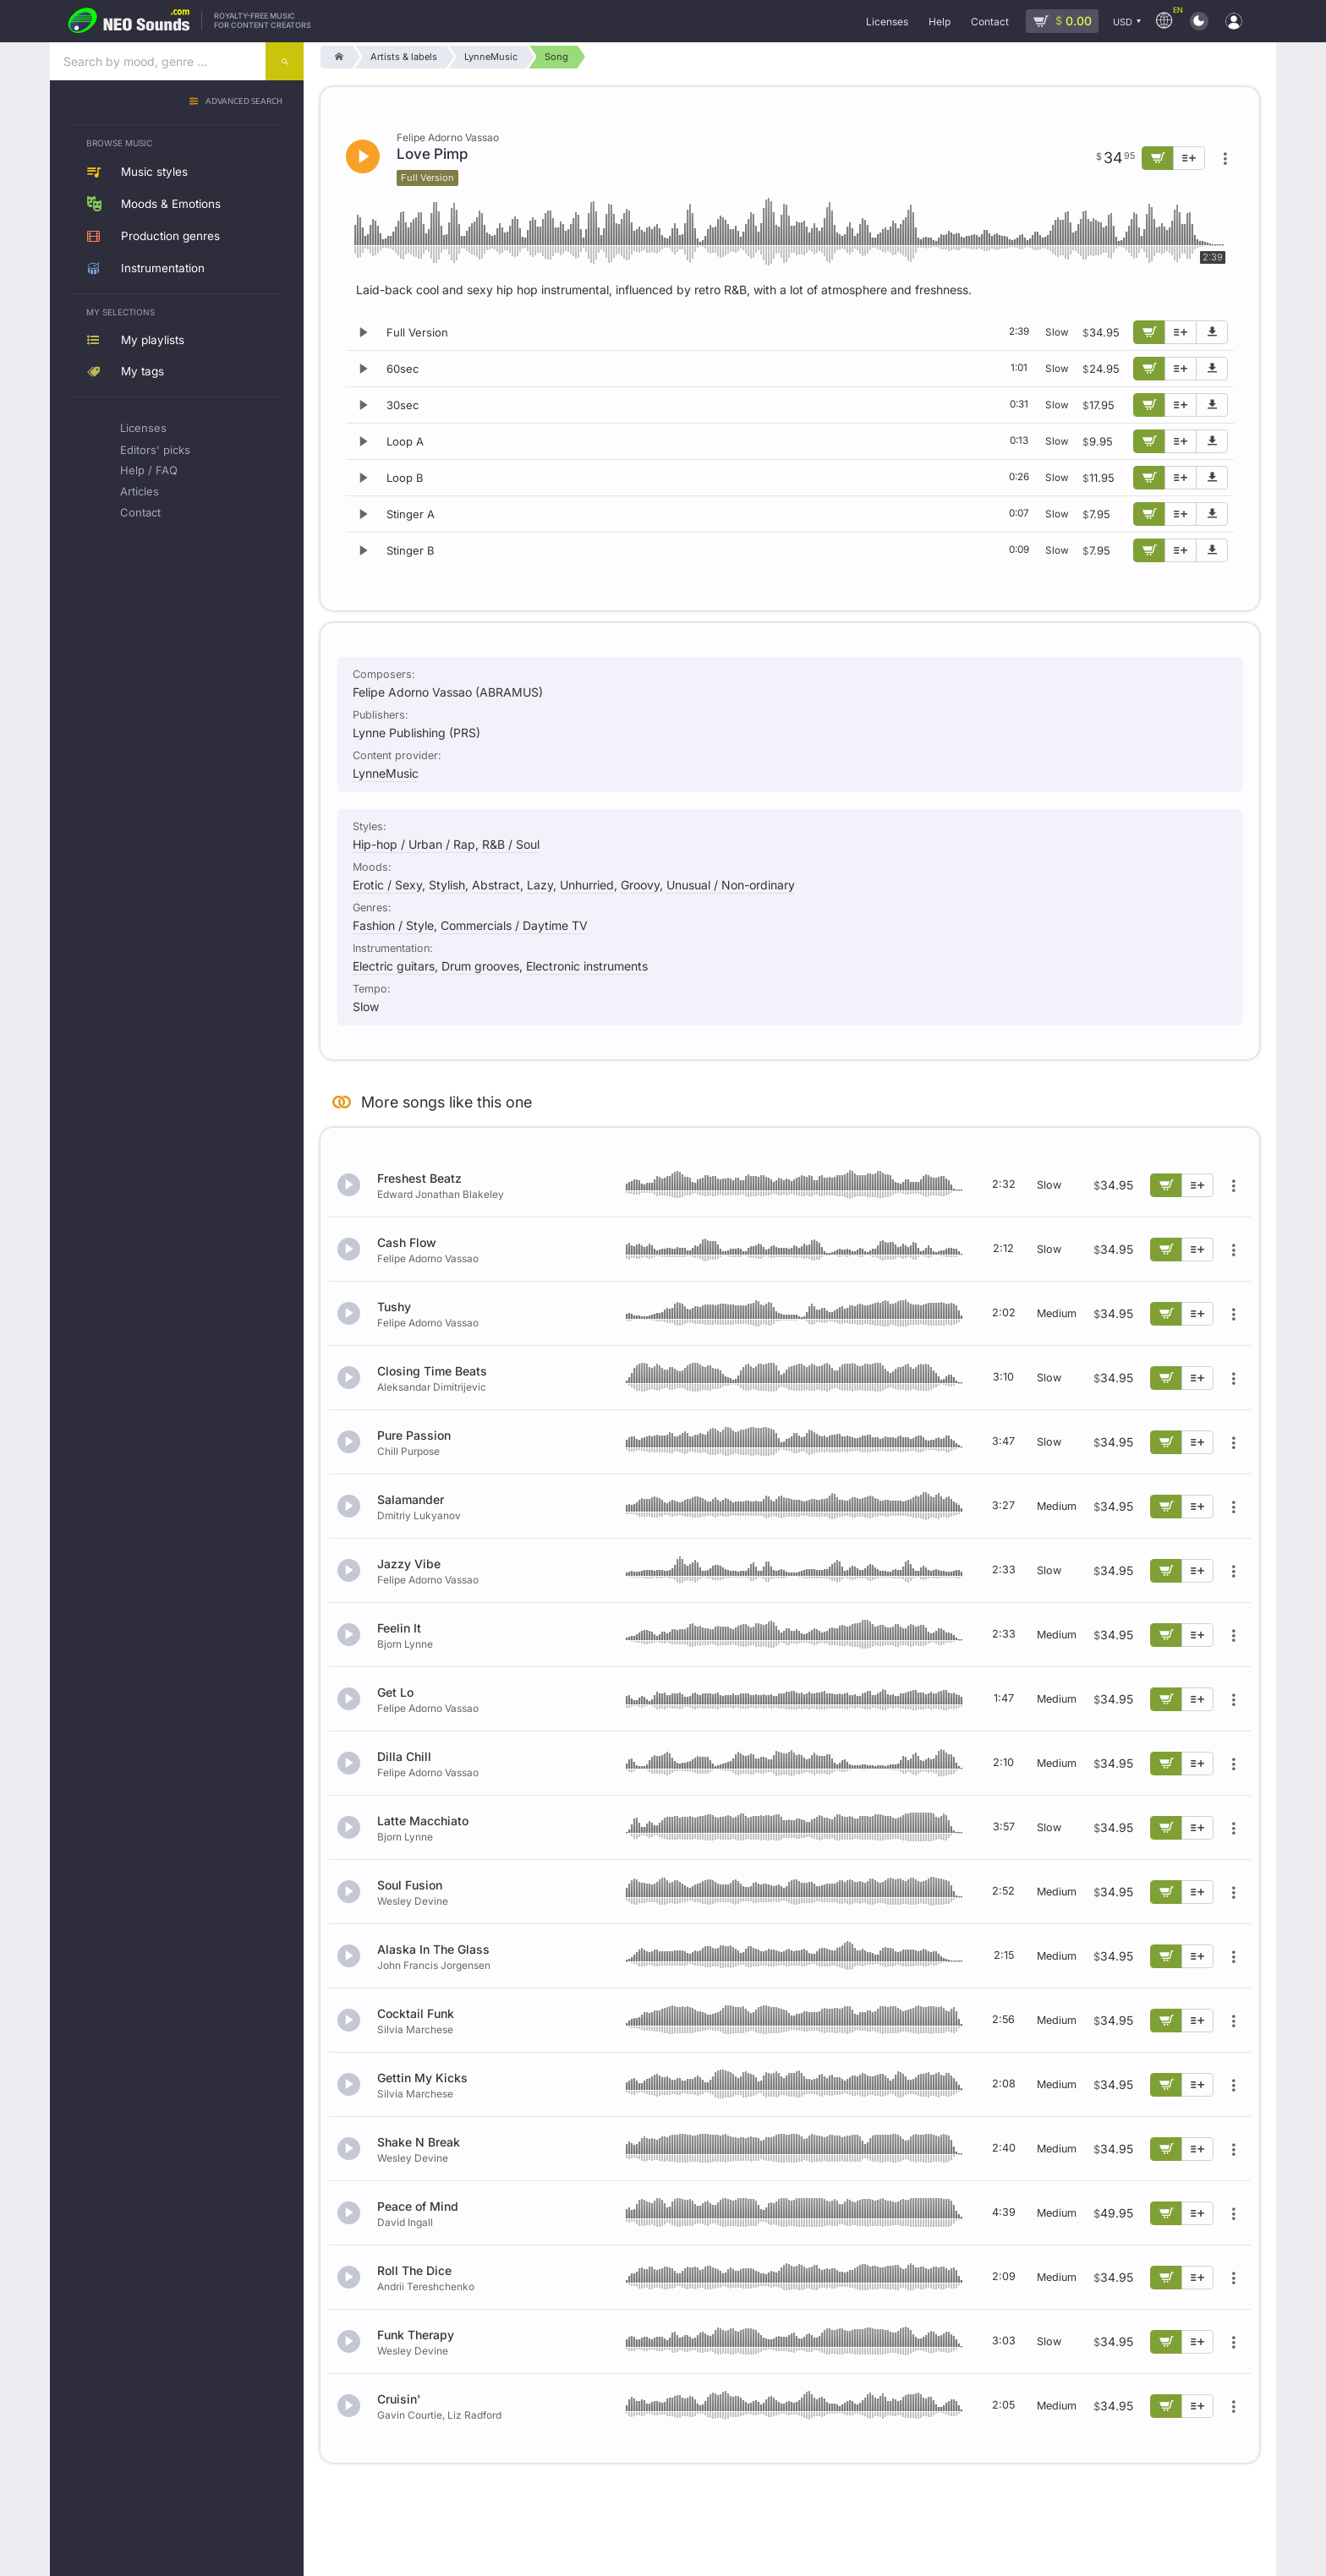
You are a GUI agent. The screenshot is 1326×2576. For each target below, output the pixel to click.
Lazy (540, 885)
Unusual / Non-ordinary (730, 885)
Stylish (447, 885)
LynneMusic (386, 773)
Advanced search (243, 102)
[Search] (285, 61)
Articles (139, 491)
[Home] (336, 57)
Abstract (496, 885)
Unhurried (587, 885)
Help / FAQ (149, 470)
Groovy (640, 885)
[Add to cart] (1149, 332)
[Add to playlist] (1180, 332)
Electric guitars (394, 966)
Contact (140, 512)
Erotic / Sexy (387, 885)
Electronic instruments (587, 966)
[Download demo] (1212, 332)
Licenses (143, 428)
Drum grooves (480, 966)
